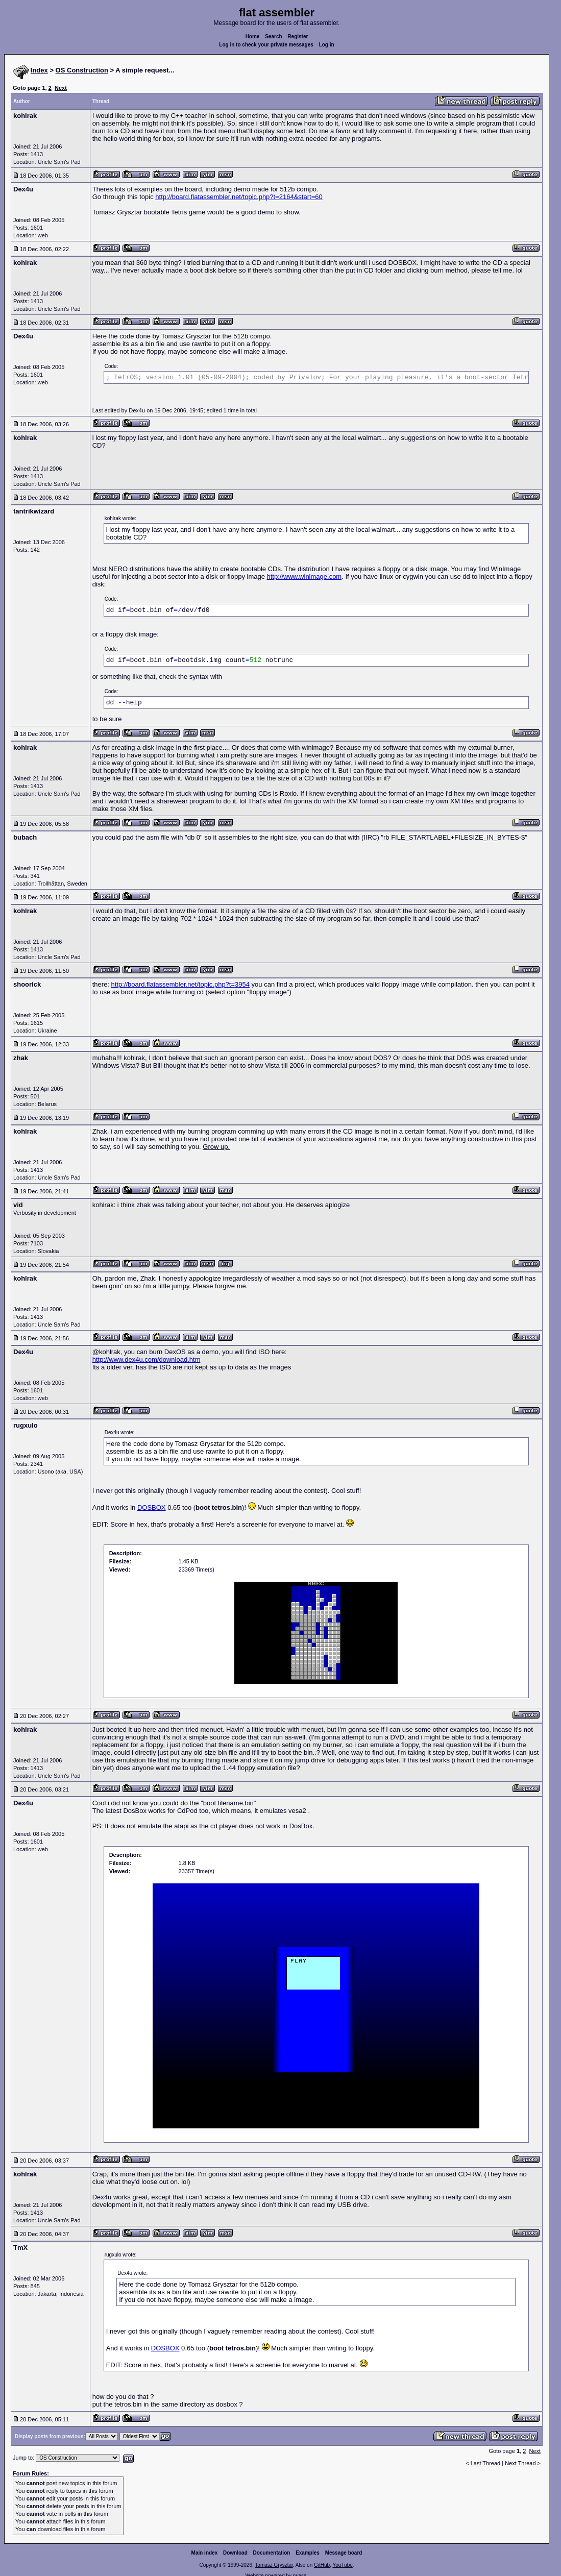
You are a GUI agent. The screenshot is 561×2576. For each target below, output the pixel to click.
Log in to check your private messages (266, 44)
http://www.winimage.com (304, 576)
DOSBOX (151, 1507)
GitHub (322, 2565)
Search (273, 36)
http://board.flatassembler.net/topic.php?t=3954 (180, 984)
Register (297, 36)
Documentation (271, 2553)
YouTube (342, 2565)
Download (235, 2553)
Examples (308, 2553)
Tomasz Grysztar (273, 2565)
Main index (204, 2553)
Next (61, 88)
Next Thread (521, 2463)
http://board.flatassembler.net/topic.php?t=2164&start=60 (238, 197)
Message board (343, 2553)
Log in (326, 44)
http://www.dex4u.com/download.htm (146, 1359)
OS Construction (82, 70)
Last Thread (486, 2463)
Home (253, 36)
